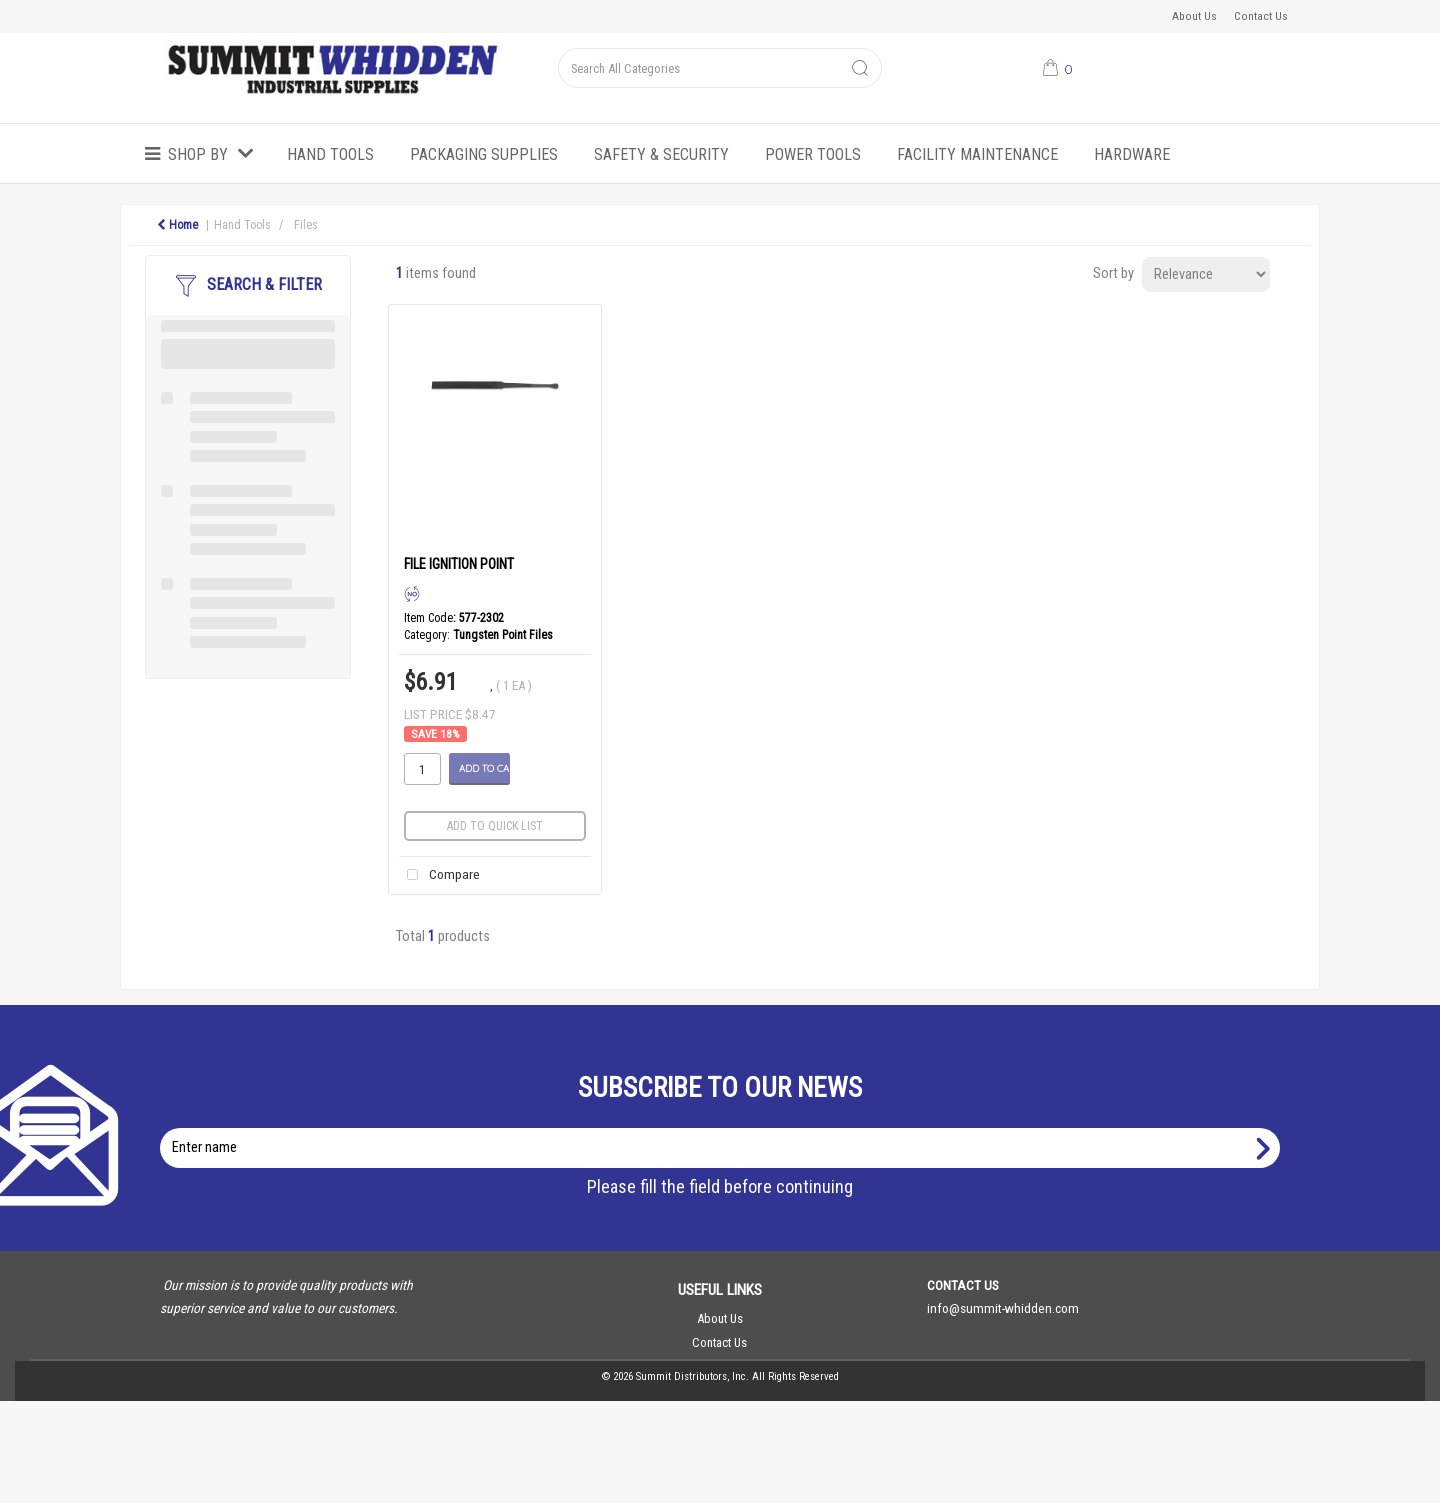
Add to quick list (495, 826)
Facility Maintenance (977, 154)
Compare (439, 875)
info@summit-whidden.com (1003, 1308)
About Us (1194, 16)
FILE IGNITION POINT (459, 564)
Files (306, 225)
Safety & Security (661, 154)
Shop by (198, 154)
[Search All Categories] (719, 68)
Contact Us (1261, 16)
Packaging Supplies (484, 154)
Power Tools (813, 154)
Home (177, 225)
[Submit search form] (860, 69)
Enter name (725, 1127)
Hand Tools (330, 154)
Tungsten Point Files (503, 635)
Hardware (1132, 154)
